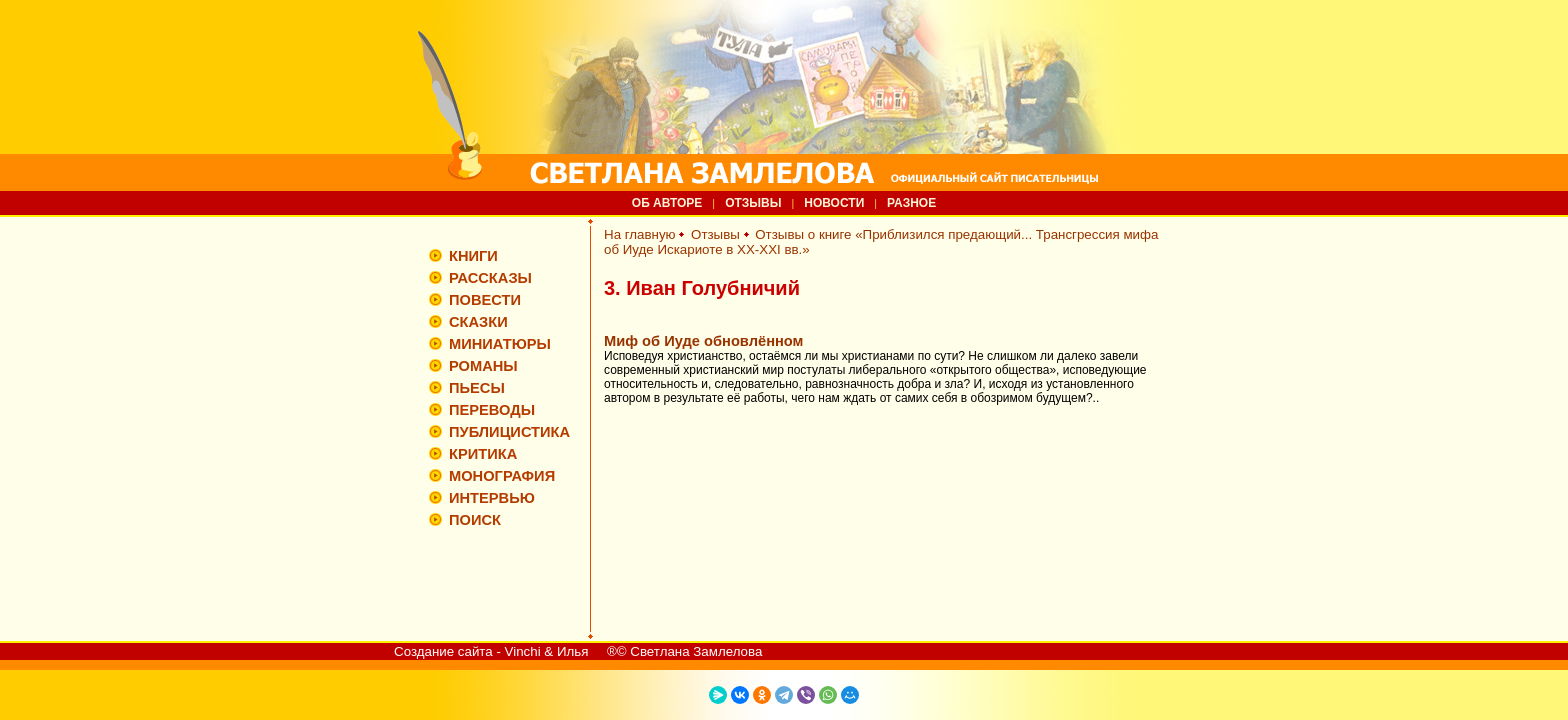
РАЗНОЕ (911, 203)
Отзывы (715, 234)
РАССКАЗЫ (490, 278)
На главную (640, 234)
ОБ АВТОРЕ (667, 203)
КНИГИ (473, 256)
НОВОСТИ (834, 203)
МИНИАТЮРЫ (500, 344)
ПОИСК (475, 520)
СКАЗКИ (478, 322)
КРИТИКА (483, 454)
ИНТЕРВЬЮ (492, 498)
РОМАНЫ (483, 366)
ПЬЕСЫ (477, 388)
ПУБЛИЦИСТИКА (509, 432)
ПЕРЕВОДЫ (492, 410)
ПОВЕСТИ (485, 300)
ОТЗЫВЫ (753, 203)
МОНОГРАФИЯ (502, 476)
